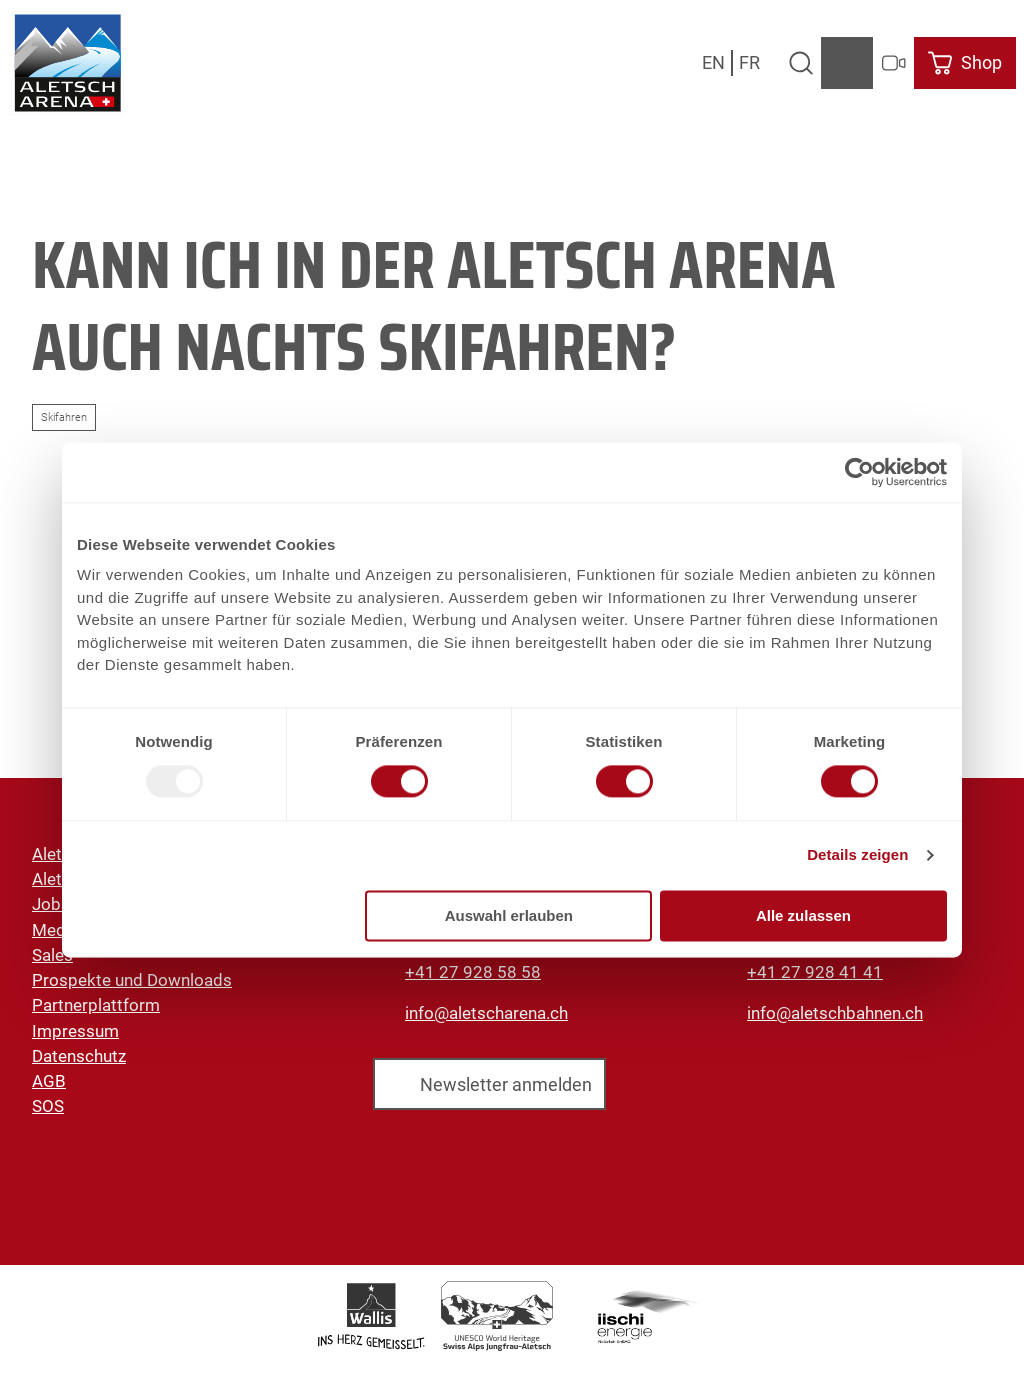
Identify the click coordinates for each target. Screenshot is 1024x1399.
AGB (49, 1081)
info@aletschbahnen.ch (835, 1013)
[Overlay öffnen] (800, 63)
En (713, 62)
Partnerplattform (96, 1006)
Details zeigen (857, 855)
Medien (60, 930)
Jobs (51, 905)
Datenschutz (79, 1056)
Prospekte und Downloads (132, 980)
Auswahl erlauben (509, 915)
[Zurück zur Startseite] (67, 63)
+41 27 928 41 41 (815, 972)
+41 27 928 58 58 (473, 972)
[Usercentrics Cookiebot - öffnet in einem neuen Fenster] (859, 472)
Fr (749, 62)
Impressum (75, 1031)
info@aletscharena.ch (486, 1013)
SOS (48, 1107)
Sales (52, 955)
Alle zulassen (803, 915)
